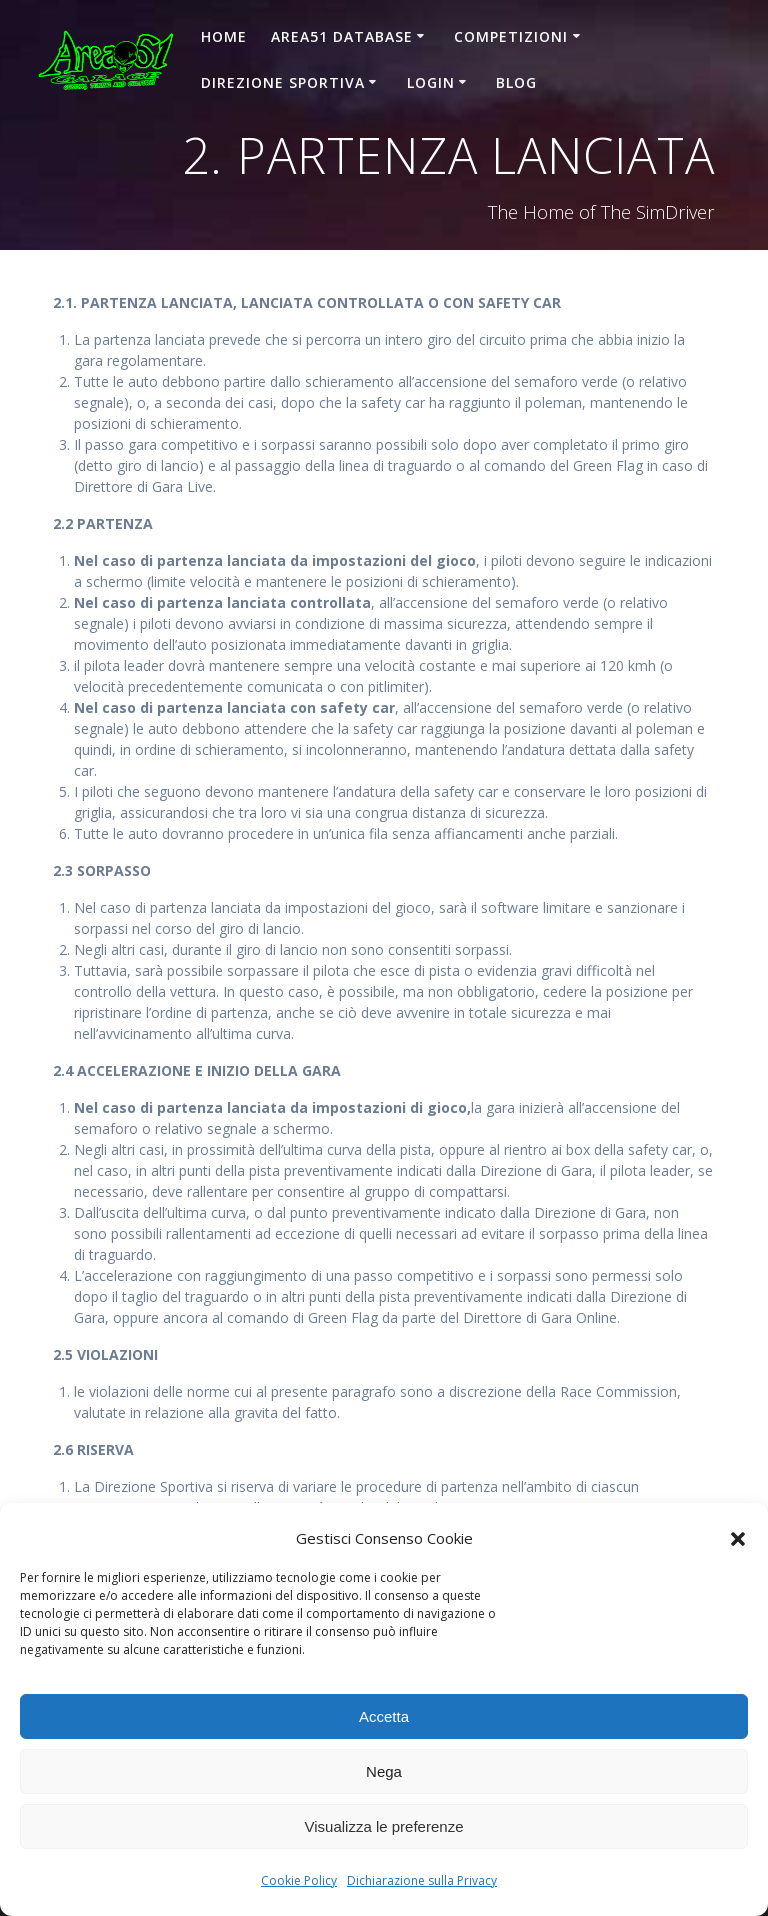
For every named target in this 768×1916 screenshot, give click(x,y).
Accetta (384, 1716)
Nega (384, 1771)
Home (224, 36)
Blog (516, 82)
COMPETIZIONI (511, 36)
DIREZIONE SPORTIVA (283, 82)
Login (431, 82)
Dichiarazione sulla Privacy (422, 1880)
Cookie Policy (299, 1880)
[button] (738, 1539)
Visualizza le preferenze (384, 1826)
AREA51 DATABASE (342, 36)
